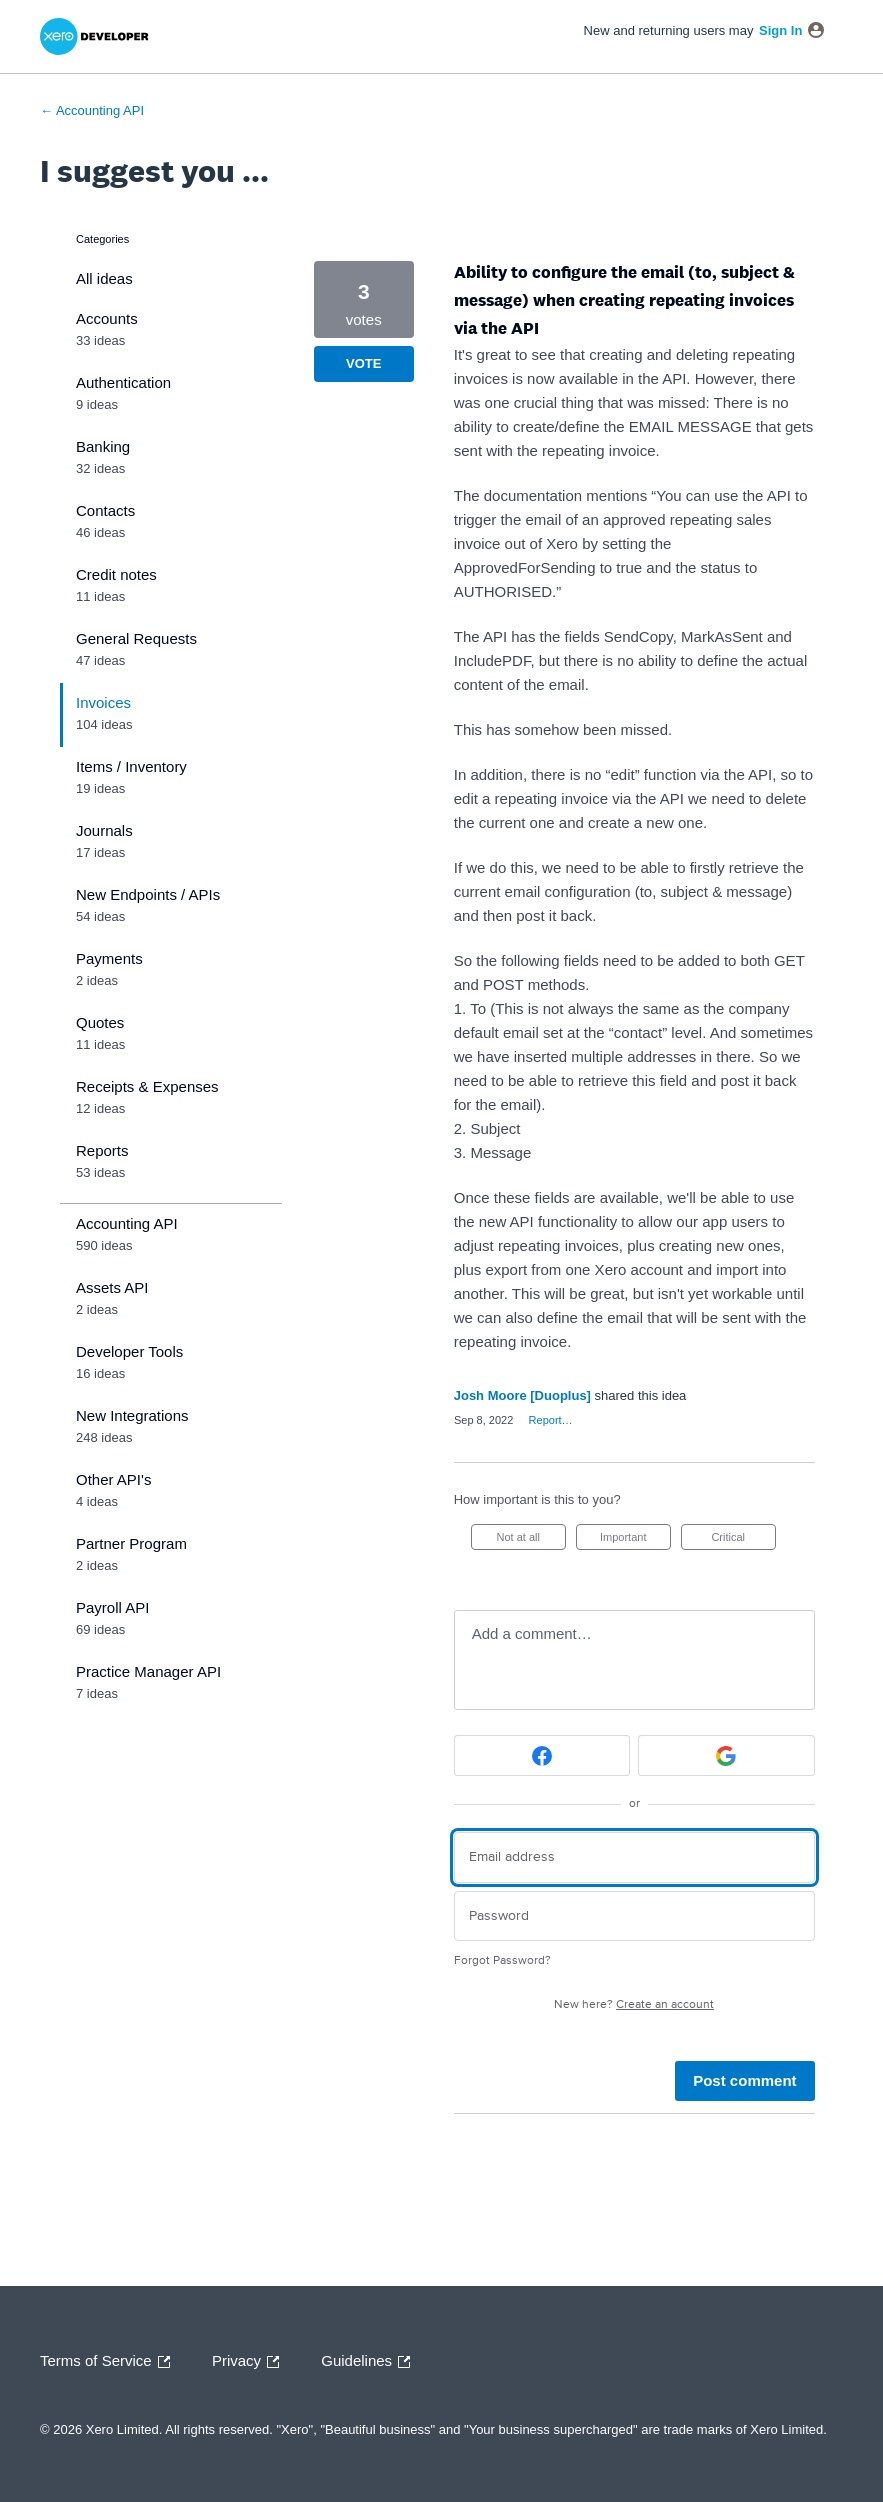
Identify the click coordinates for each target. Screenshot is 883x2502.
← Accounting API (92, 110)
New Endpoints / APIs (148, 894)
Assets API (112, 1287)
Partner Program (131, 1543)
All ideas (104, 278)
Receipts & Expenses (147, 1086)
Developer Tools (129, 1351)
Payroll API (112, 1607)
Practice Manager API (148, 1671)
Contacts (105, 510)
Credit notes (116, 574)
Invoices (103, 702)
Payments (109, 958)
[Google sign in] (726, 1755)
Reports (102, 1150)
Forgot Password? (502, 1960)
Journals (104, 830)
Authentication (123, 382)
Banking (103, 446)
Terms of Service (110, 2362)
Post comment (744, 2080)
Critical (743, 1540)
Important (635, 1540)
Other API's (113, 1479)
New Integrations (132, 1415)
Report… (551, 1420)
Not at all (531, 1540)
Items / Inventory (131, 766)
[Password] (634, 1916)
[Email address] (634, 1857)
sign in (780, 30)
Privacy (250, 2362)
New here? (634, 2004)
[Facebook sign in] (542, 1755)
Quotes (100, 1022)
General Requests (136, 638)
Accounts (107, 318)
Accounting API (127, 1223)
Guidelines (370, 2362)
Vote (363, 363)
